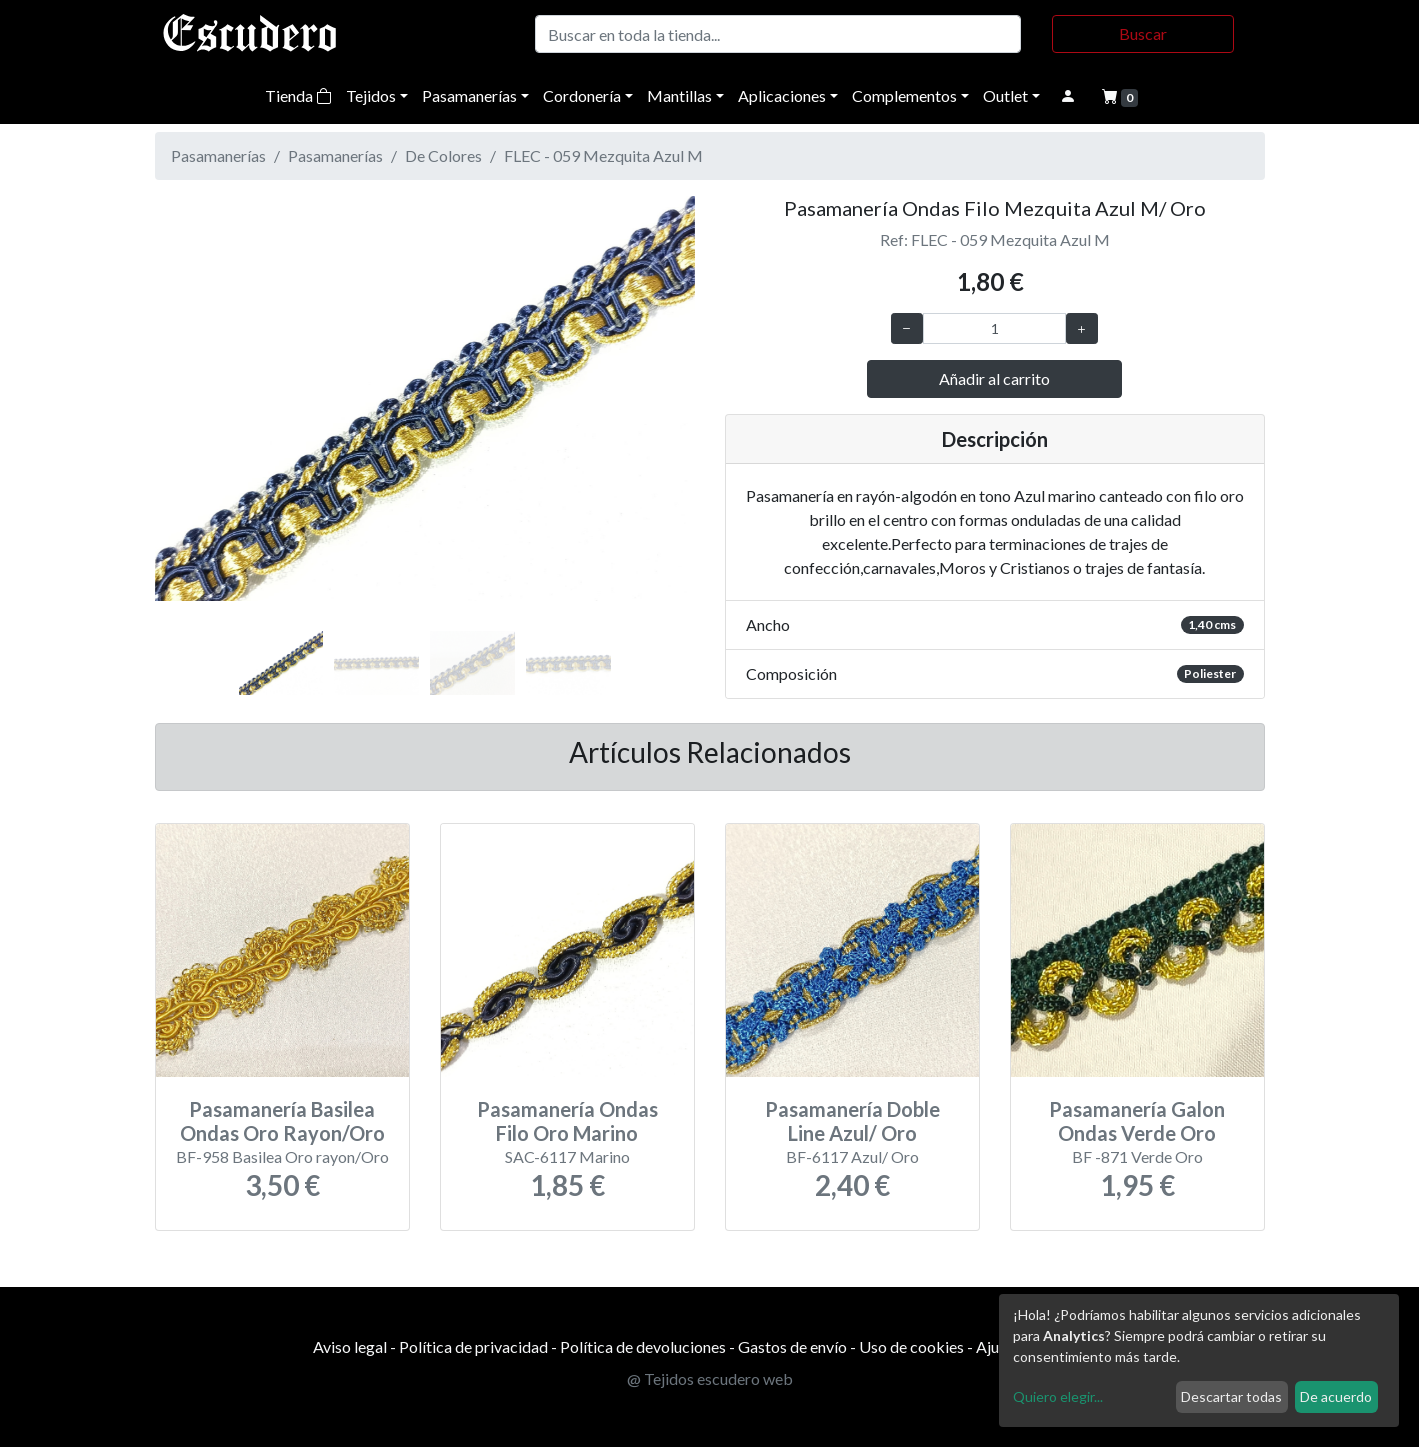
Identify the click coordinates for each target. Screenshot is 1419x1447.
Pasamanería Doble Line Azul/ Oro (852, 1121)
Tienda (298, 95)
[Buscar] (778, 34)
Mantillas (679, 95)
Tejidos (371, 95)
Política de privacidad (473, 1346)
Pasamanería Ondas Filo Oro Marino (567, 1121)
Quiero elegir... (1058, 1396)
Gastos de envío (792, 1346)
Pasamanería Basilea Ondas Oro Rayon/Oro (282, 1121)
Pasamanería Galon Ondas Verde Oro (1137, 1121)
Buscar (1143, 33)
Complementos (904, 95)
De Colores (443, 155)
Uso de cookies (911, 1346)
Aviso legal (350, 1346)
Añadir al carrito (994, 378)
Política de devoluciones (643, 1346)
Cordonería (582, 95)
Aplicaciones (782, 95)
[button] (195, 420)
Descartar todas (1231, 1396)
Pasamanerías (469, 95)
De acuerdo (1336, 1396)
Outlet (1005, 95)
